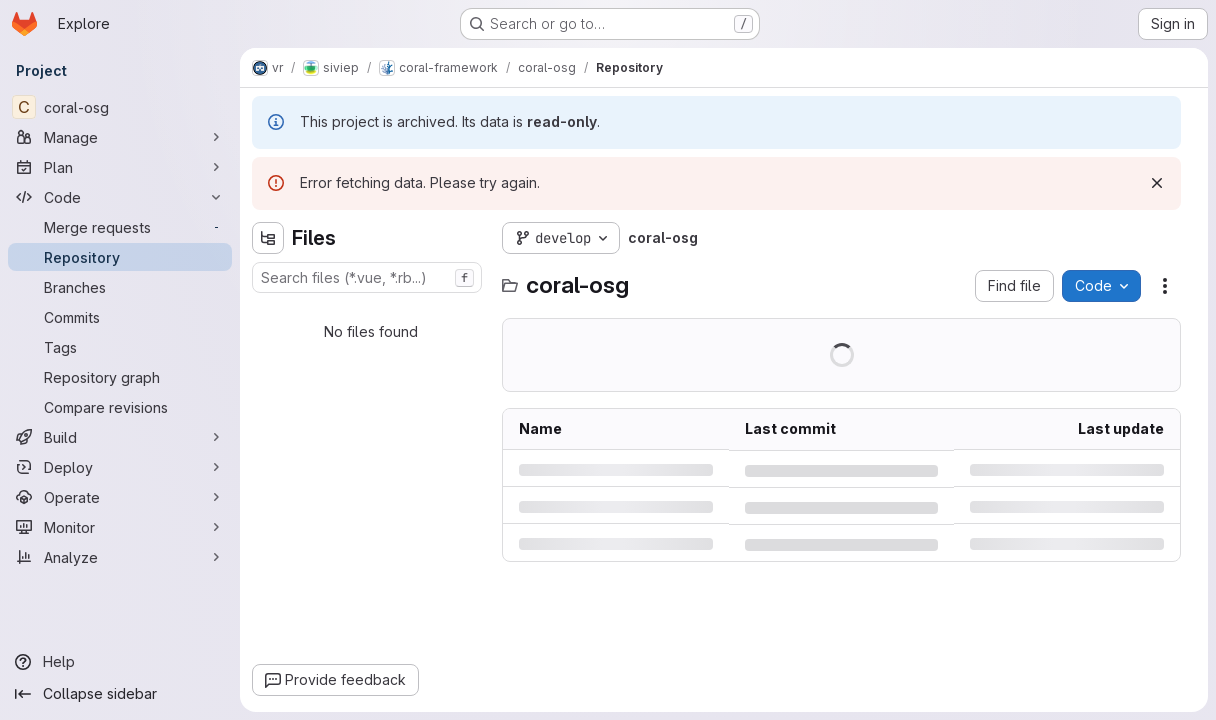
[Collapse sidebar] (120, 694)
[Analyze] (120, 557)
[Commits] (120, 317)
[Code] (120, 197)
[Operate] (120, 497)
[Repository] (120, 257)
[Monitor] (120, 527)
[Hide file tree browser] (268, 238)
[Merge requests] (120, 227)
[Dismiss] (1157, 183)
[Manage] (120, 137)
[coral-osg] (120, 107)
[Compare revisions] (120, 407)
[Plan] (120, 167)
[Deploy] (120, 467)
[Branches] (120, 287)
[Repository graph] (120, 377)
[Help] (120, 662)
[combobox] (367, 277)
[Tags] (120, 347)
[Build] (120, 437)
